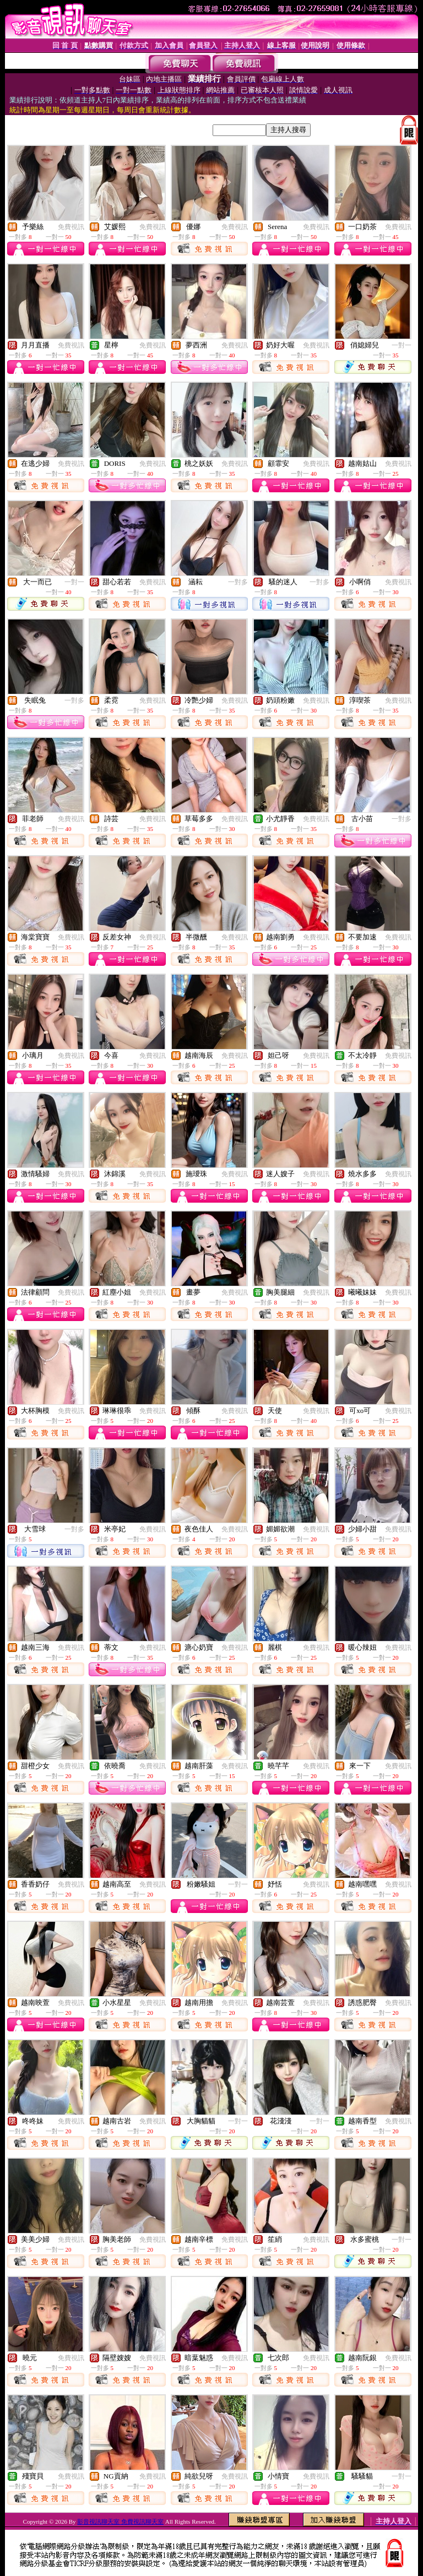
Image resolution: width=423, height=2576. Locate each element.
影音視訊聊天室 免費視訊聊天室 (120, 2521)
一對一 (401, 345)
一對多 (238, 582)
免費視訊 (71, 227)
